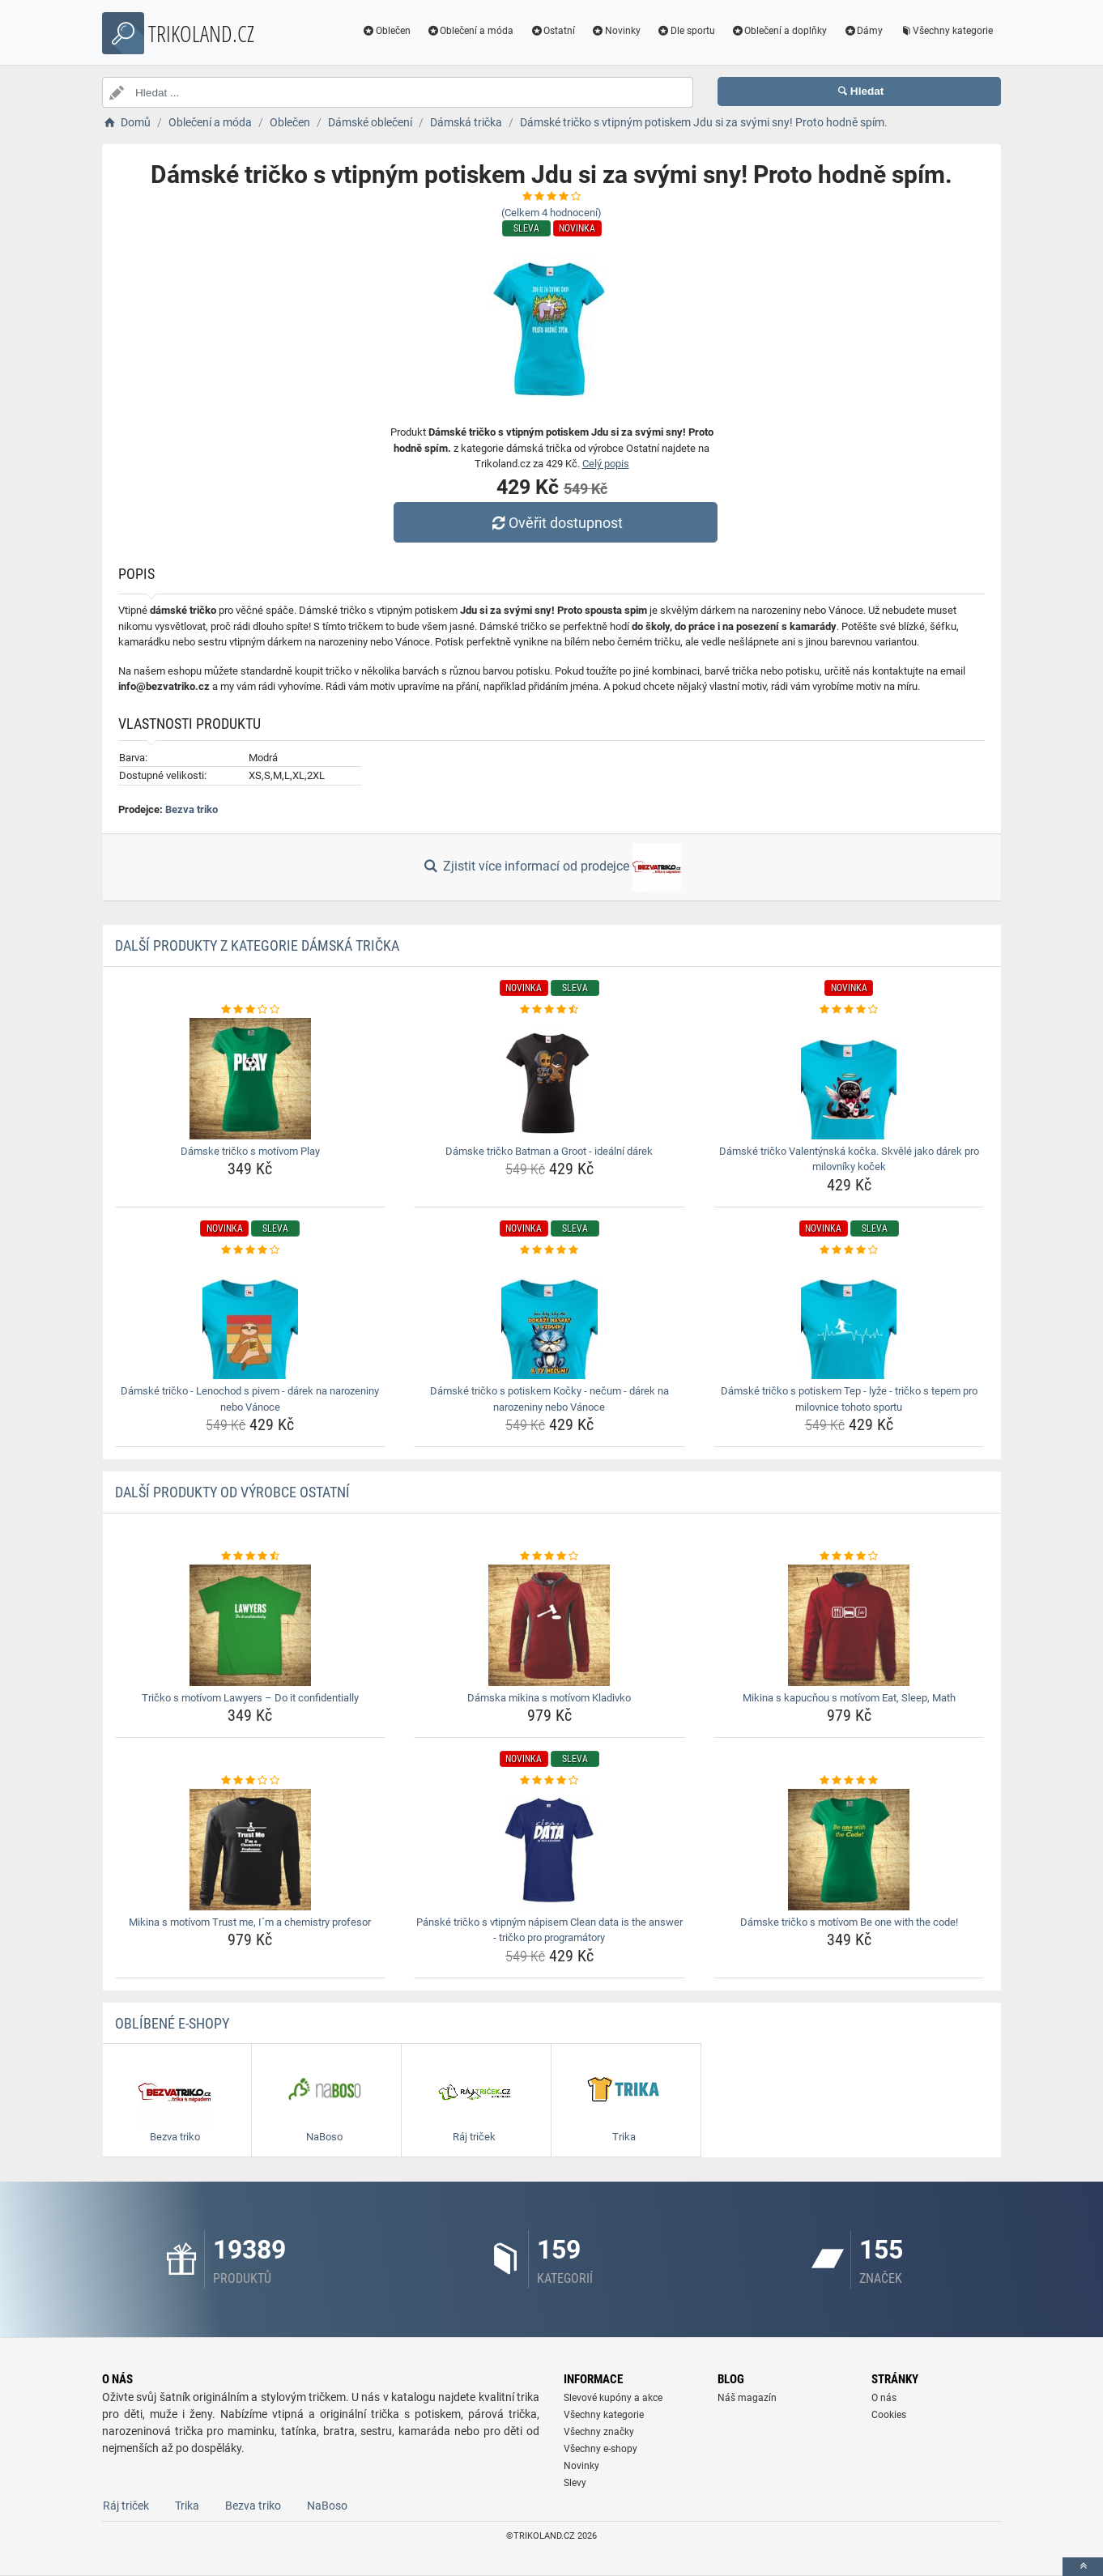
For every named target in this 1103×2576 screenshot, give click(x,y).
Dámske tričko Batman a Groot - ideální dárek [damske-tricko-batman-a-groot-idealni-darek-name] (549, 1151)
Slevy (575, 2483)
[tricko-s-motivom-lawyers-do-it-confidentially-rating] (250, 1556)
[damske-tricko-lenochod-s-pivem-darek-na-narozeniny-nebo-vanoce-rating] (250, 1250)
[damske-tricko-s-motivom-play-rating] (250, 1010)
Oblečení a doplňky (779, 30)
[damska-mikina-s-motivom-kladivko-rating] (549, 1556)
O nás (883, 2398)
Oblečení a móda (470, 30)
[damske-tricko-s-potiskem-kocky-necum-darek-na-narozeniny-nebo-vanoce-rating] (549, 1250)
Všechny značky (599, 2432)
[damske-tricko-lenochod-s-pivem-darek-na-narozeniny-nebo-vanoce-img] (250, 1318)
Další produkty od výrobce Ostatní (232, 1492)
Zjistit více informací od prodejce (551, 867)
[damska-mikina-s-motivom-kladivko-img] (549, 1625)
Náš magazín (747, 2398)
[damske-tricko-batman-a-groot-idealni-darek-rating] (549, 1010)
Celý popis (605, 464)
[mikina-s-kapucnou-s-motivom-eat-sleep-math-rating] (849, 1556)
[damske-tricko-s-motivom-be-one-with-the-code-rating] (849, 1781)
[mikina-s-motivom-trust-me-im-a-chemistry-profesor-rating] (250, 1781)
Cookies (888, 2415)
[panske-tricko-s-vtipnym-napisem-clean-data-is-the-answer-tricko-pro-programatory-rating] (549, 1781)
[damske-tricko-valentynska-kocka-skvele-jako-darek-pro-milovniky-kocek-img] (849, 1078)
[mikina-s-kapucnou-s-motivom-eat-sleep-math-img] (849, 1625)
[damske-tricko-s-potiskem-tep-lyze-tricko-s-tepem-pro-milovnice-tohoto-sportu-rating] (849, 1250)
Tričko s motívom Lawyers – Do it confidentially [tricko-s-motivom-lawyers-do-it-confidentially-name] (250, 1698)
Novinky (616, 30)
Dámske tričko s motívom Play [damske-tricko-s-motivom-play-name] (250, 1151)
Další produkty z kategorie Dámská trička (257, 945)
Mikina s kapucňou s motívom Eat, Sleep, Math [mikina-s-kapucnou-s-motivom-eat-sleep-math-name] (849, 1698)
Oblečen (386, 30)
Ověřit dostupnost (555, 523)
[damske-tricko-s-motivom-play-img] (250, 1078)
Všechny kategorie (946, 30)
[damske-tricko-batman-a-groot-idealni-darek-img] (549, 1078)
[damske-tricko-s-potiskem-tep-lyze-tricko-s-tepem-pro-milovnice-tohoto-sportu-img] (849, 1318)
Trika (187, 2505)
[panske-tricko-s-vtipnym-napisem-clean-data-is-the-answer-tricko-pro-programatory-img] (549, 1849)
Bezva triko (191, 809)
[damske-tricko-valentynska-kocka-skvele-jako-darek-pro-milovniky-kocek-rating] (849, 1010)
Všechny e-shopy (600, 2449)
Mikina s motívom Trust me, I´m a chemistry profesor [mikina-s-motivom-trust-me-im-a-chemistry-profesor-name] (250, 1922)
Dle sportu (686, 30)
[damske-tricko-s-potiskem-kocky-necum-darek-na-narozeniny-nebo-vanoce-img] (549, 1318)
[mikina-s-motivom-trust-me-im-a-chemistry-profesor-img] (250, 1849)
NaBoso (327, 2505)
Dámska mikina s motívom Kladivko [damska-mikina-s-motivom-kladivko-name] (549, 1698)
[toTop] (1083, 2566)
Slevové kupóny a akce (613, 2398)
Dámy (863, 30)
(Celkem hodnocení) (551, 213)
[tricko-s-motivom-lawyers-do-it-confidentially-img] (250, 1625)
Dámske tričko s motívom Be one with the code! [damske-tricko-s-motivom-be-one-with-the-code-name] (849, 1922)
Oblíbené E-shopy (172, 2023)
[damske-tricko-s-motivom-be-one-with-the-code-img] (849, 1849)
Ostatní (552, 30)
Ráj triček (126, 2505)
